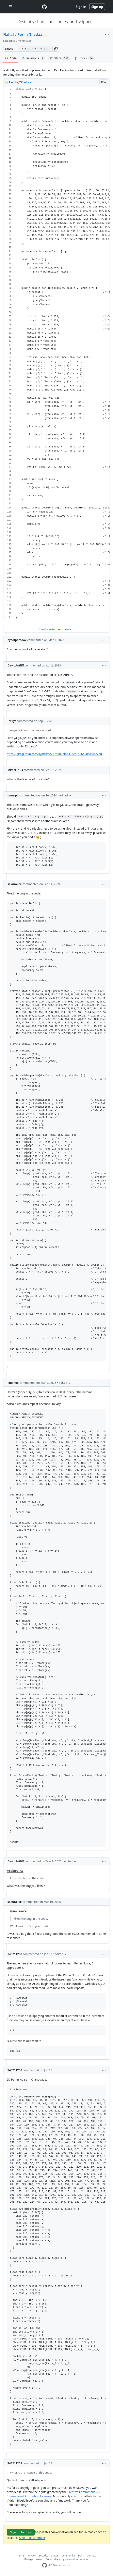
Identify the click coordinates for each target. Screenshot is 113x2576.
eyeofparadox (17, 640)
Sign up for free (20, 2532)
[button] (55, 49)
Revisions (33, 58)
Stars (60, 58)
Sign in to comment (32, 2538)
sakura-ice (14, 884)
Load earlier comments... (56, 629)
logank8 (13, 1383)
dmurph (13, 795)
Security (43, 2555)
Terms (20, 2555)
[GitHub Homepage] (44, 2565)
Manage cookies (33, 2559)
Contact (91, 2555)
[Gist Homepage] (44, 6)
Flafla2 (8, 34)
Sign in (81, 6)
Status (54, 2555)
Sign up (97, 6)
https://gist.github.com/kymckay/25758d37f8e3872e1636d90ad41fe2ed (54, 754)
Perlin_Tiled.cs (30, 34)
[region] (56, 353)
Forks (84, 58)
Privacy (32, 2555)
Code (11, 58)
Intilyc (11, 721)
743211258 (14, 1954)
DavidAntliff (15, 665)
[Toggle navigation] (10, 6)
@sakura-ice (15, 1871)
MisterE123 (15, 770)
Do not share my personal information (67, 2559)
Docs (81, 2555)
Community (68, 2555)
